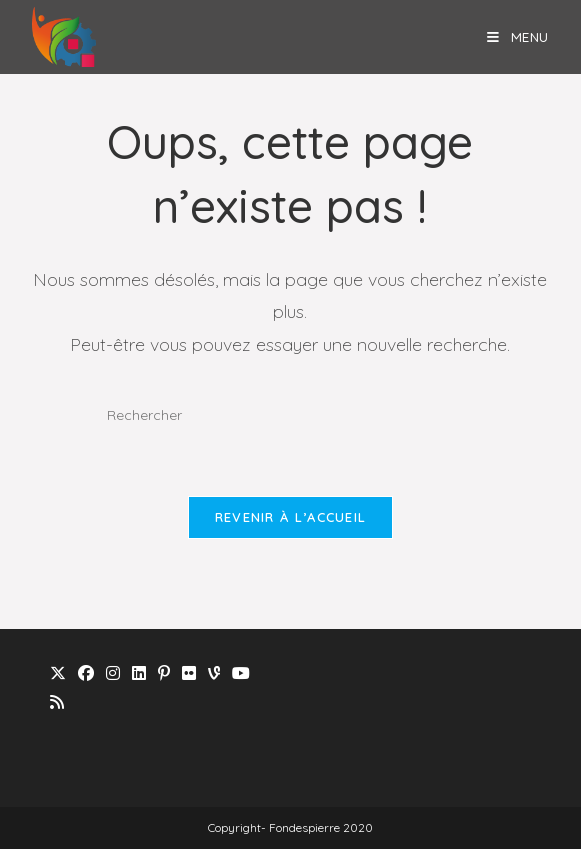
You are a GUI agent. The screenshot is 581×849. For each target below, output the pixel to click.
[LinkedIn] (139, 673)
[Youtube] (241, 673)
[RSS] (57, 702)
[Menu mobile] (518, 36)
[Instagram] (113, 673)
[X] (58, 673)
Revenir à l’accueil (291, 517)
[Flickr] (189, 673)
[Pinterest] (164, 673)
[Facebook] (86, 673)
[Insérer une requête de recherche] (290, 416)
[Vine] (214, 673)
